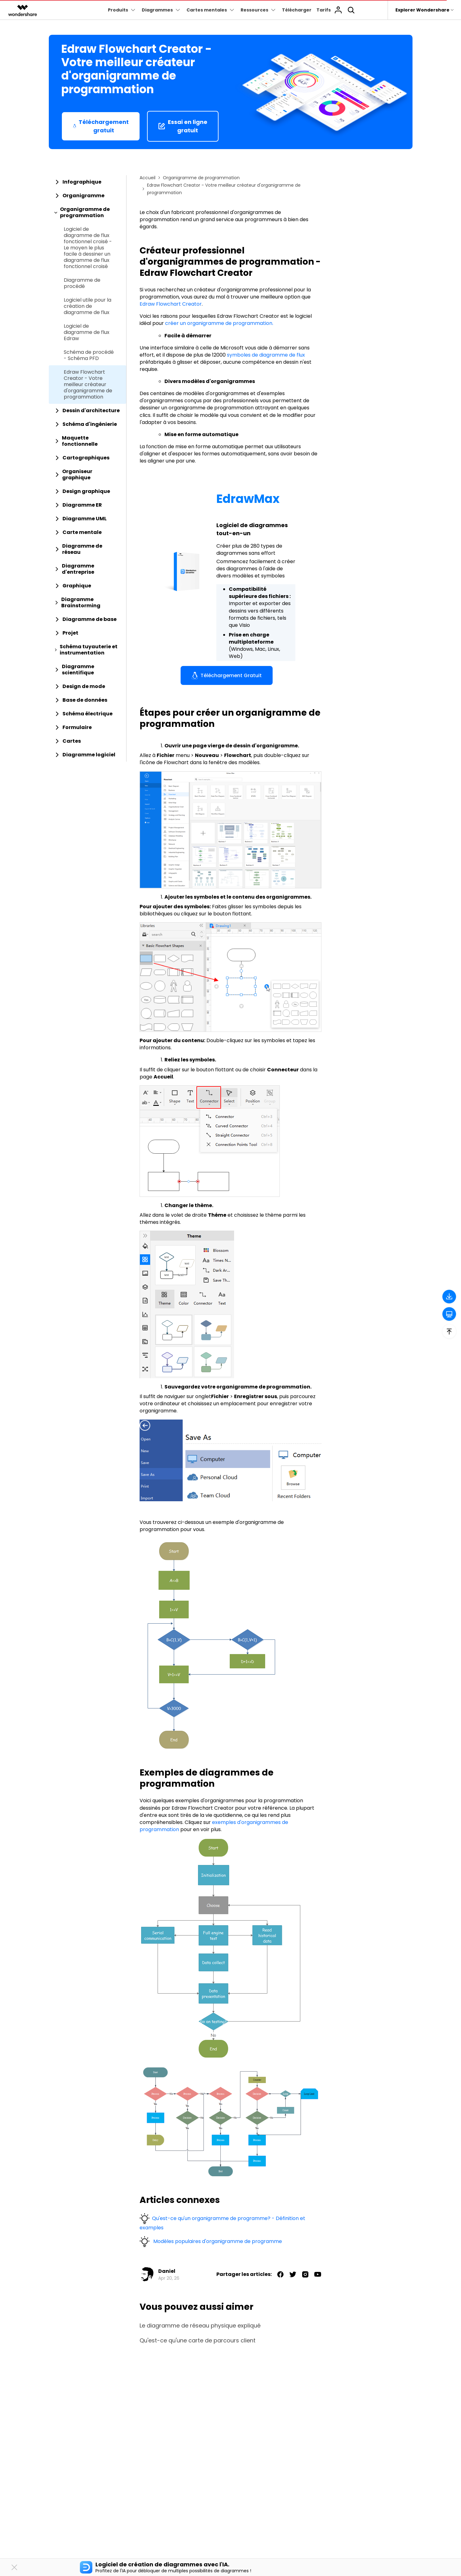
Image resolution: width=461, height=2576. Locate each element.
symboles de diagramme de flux (266, 354)
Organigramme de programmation (201, 178)
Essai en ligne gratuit (182, 126)
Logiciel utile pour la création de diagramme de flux (87, 306)
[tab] (87, 182)
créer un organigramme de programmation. (219, 323)
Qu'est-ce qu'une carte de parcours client (198, 2340)
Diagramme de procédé (82, 283)
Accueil (147, 178)
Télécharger (296, 10)
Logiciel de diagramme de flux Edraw (86, 332)
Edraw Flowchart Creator (171, 304)
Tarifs (323, 10)
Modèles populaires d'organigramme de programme (217, 2241)
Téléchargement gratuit (101, 126)
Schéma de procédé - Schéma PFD (89, 355)
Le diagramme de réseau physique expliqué (200, 2325)
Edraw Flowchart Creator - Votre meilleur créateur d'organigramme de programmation (88, 384)
